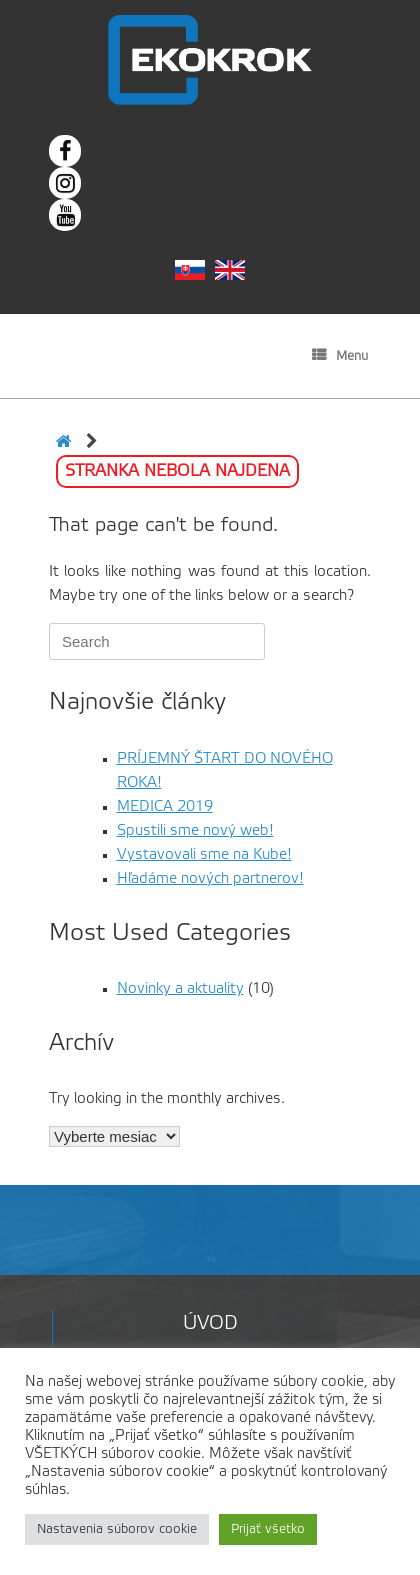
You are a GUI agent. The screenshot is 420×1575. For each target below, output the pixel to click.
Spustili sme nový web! (195, 831)
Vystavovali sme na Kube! (204, 855)
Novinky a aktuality (180, 989)
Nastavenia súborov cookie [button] (117, 1529)
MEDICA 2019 (165, 807)
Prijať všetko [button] (268, 1529)
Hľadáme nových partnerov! (210, 879)
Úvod (210, 1324)
